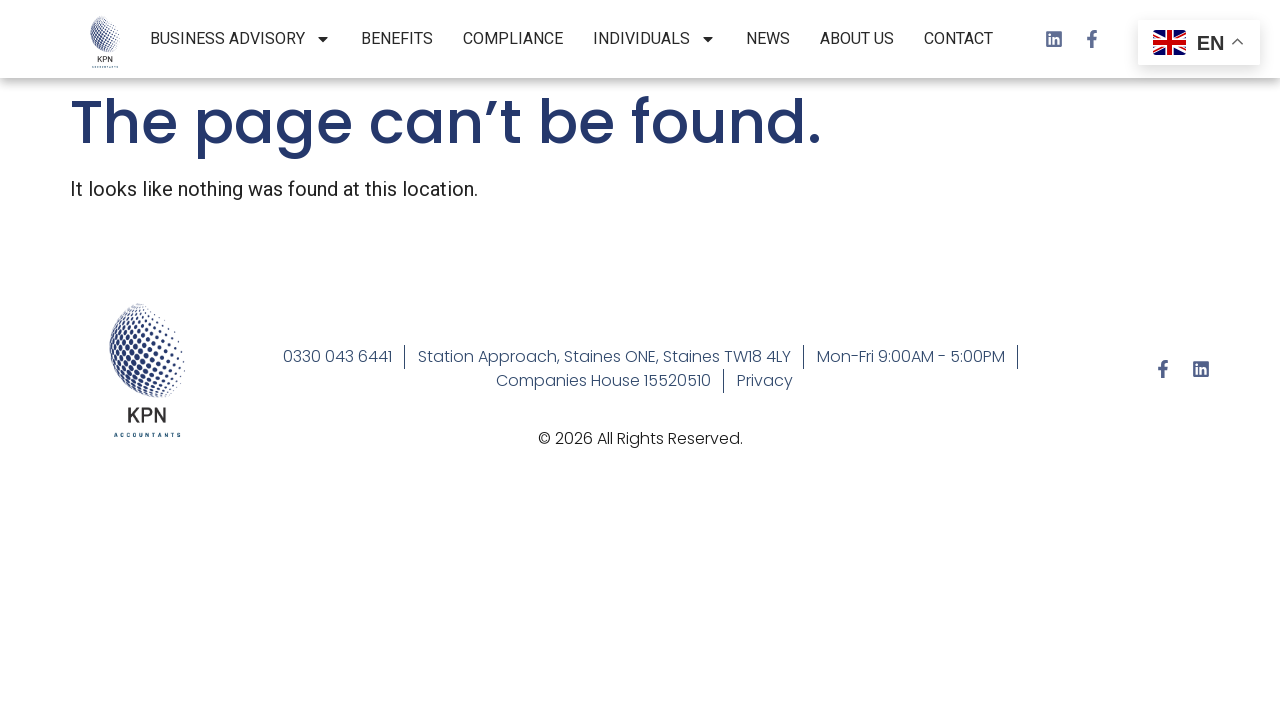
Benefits (397, 38)
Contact (958, 38)
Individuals (654, 39)
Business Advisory (240, 39)
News (768, 38)
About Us (857, 38)
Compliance (513, 38)
